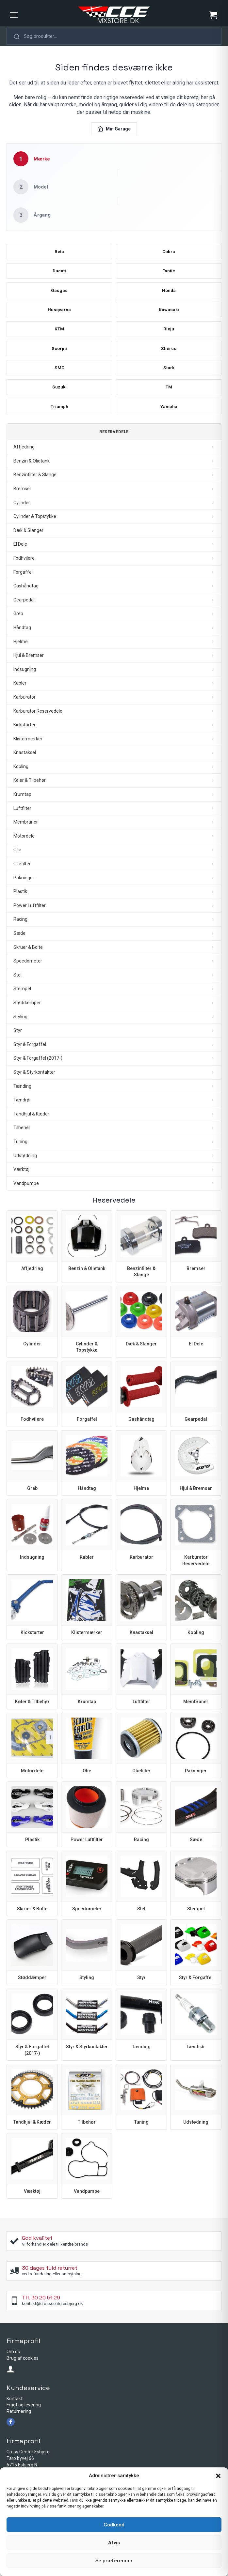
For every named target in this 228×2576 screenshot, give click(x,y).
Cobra (168, 253)
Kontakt (15, 2406)
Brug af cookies (23, 2366)
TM (168, 394)
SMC (59, 374)
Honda (169, 293)
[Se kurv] (213, 15)
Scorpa (59, 353)
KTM (59, 333)
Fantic (168, 273)
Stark (169, 374)
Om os (13, 2360)
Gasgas (59, 293)
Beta (59, 253)
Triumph (59, 414)
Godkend (114, 2525)
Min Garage (114, 129)
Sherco (169, 353)
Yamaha (168, 414)
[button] (218, 2476)
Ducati (59, 273)
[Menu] (14, 15)
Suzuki (59, 394)
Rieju (168, 333)
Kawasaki (168, 313)
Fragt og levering (24, 2413)
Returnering (19, 2419)
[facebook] (11, 2430)
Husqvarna (59, 313)
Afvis (114, 2543)
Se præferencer (114, 2561)
